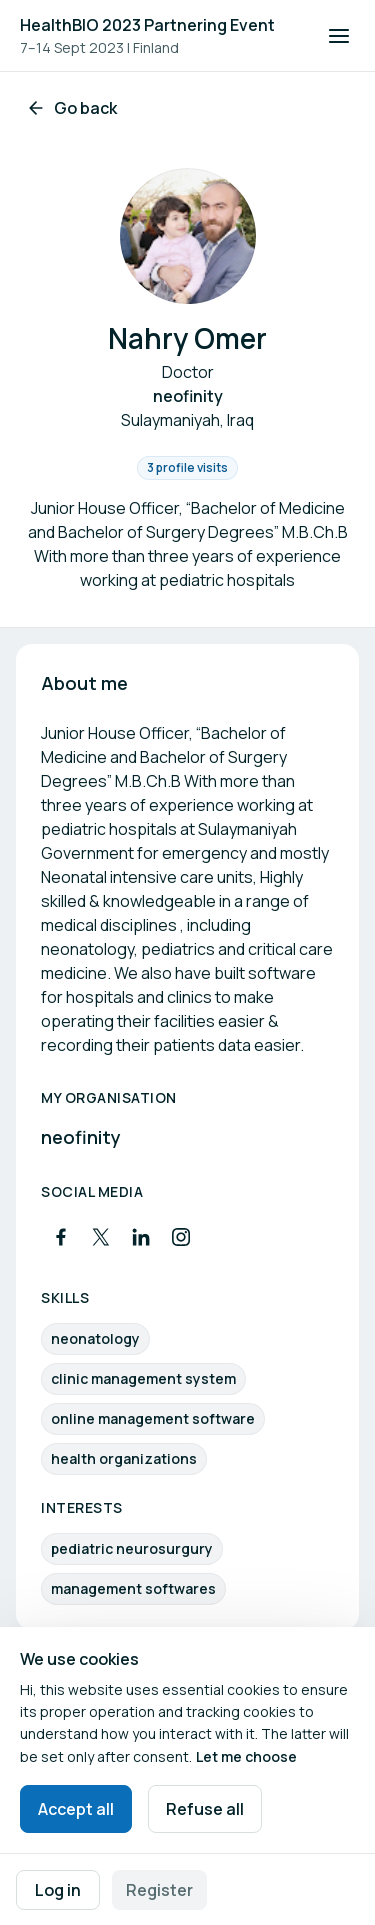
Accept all (76, 1809)
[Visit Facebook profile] (61, 1237)
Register (159, 1890)
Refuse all (205, 1809)
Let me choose (246, 1756)
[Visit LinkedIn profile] (141, 1237)
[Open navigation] (339, 36)
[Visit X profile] (101, 1237)
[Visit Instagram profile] (181, 1237)
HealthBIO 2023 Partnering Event (147, 25)
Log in (58, 1890)
